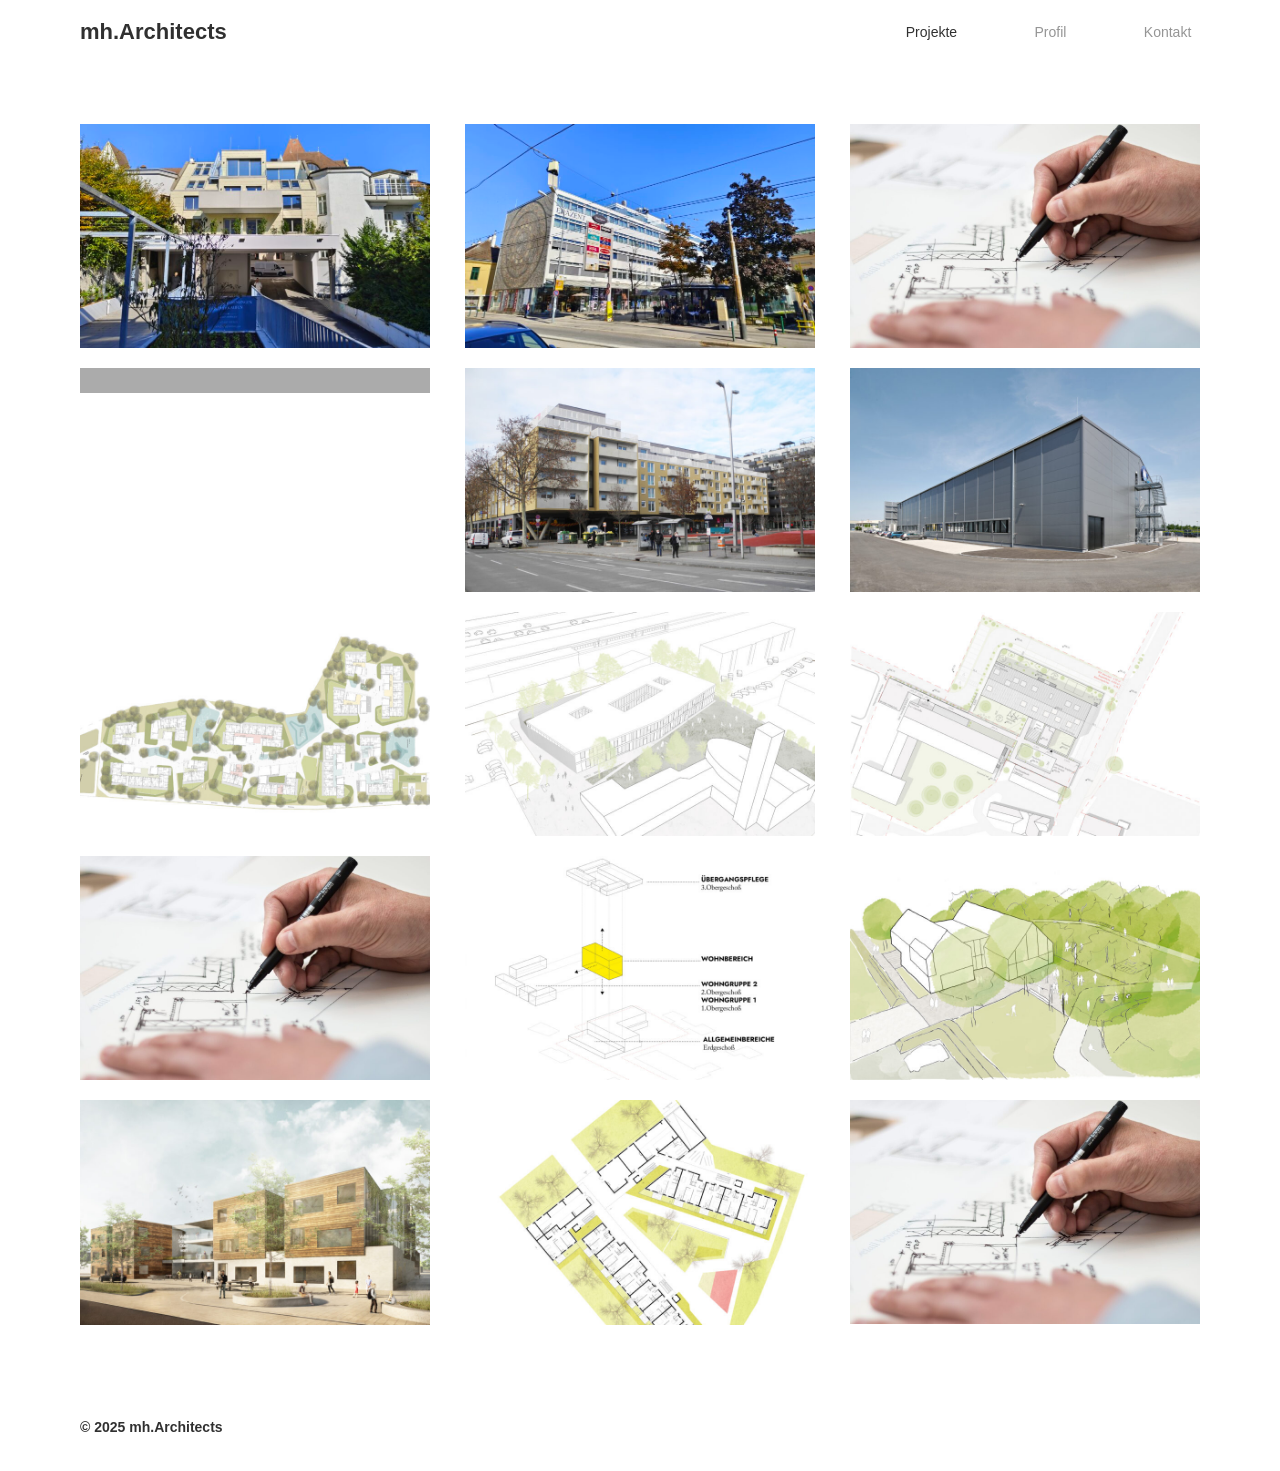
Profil (1077, 32)
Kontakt (1176, 32)
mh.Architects (153, 31)
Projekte (974, 32)
